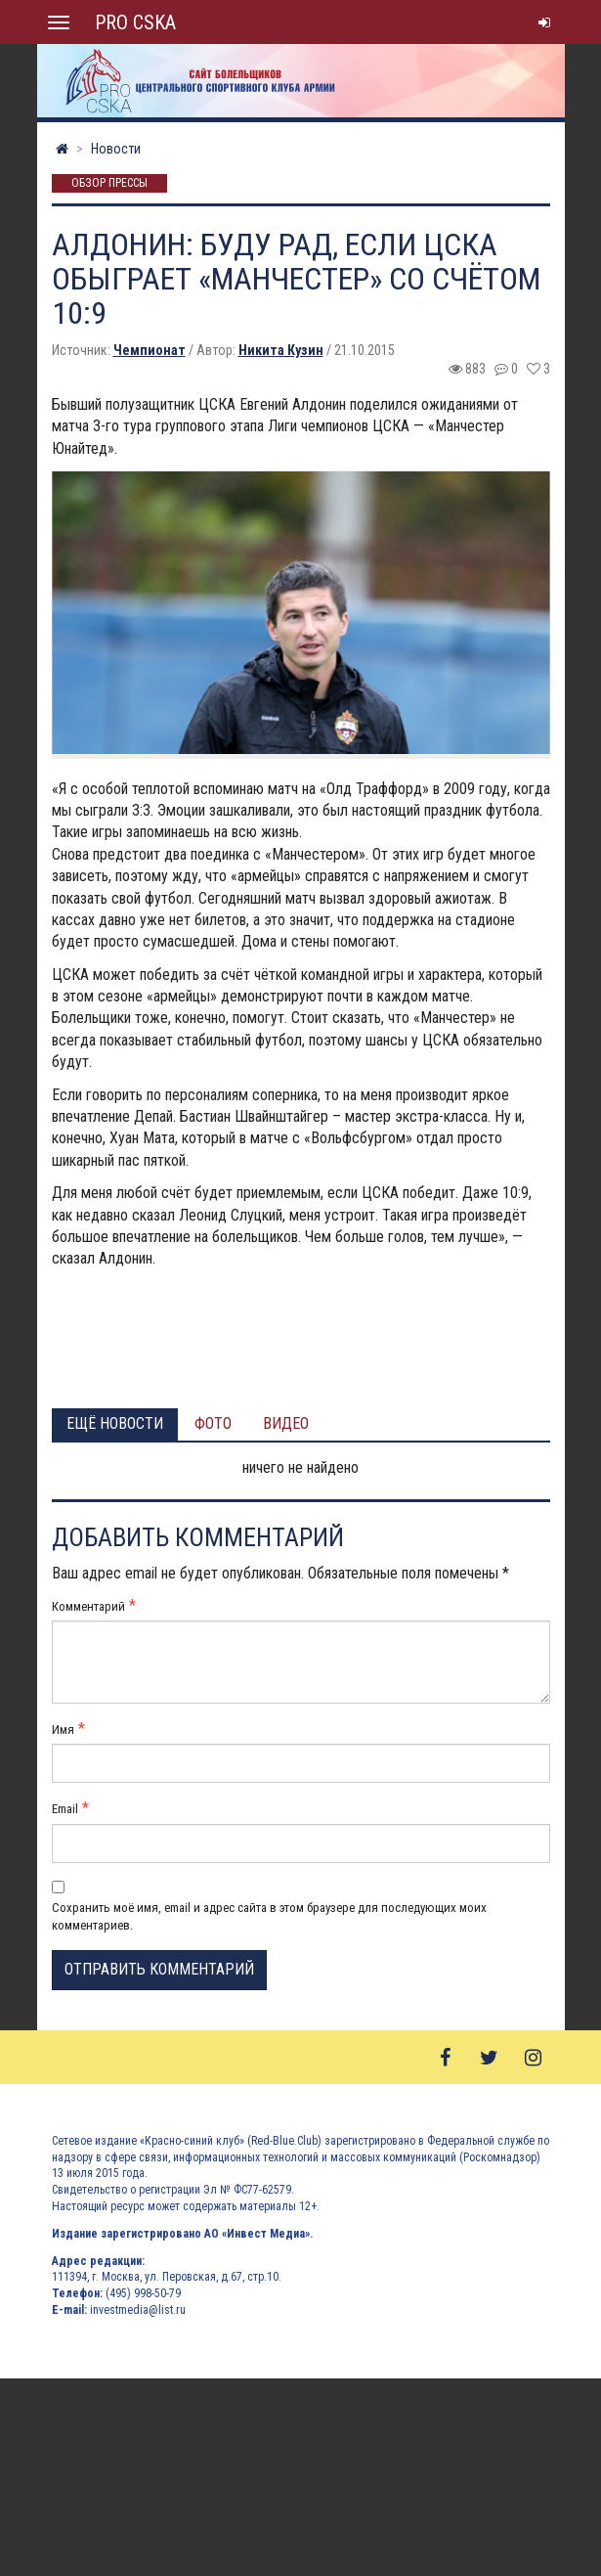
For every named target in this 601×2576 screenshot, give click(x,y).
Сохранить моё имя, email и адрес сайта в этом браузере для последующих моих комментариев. (269, 1916)
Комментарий (88, 1606)
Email (65, 1808)
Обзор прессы (109, 184)
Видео (286, 1423)
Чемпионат (149, 350)
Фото (213, 1423)
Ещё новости (114, 1423)
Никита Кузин (280, 350)
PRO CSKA (135, 22)
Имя (63, 1729)
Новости (116, 148)
